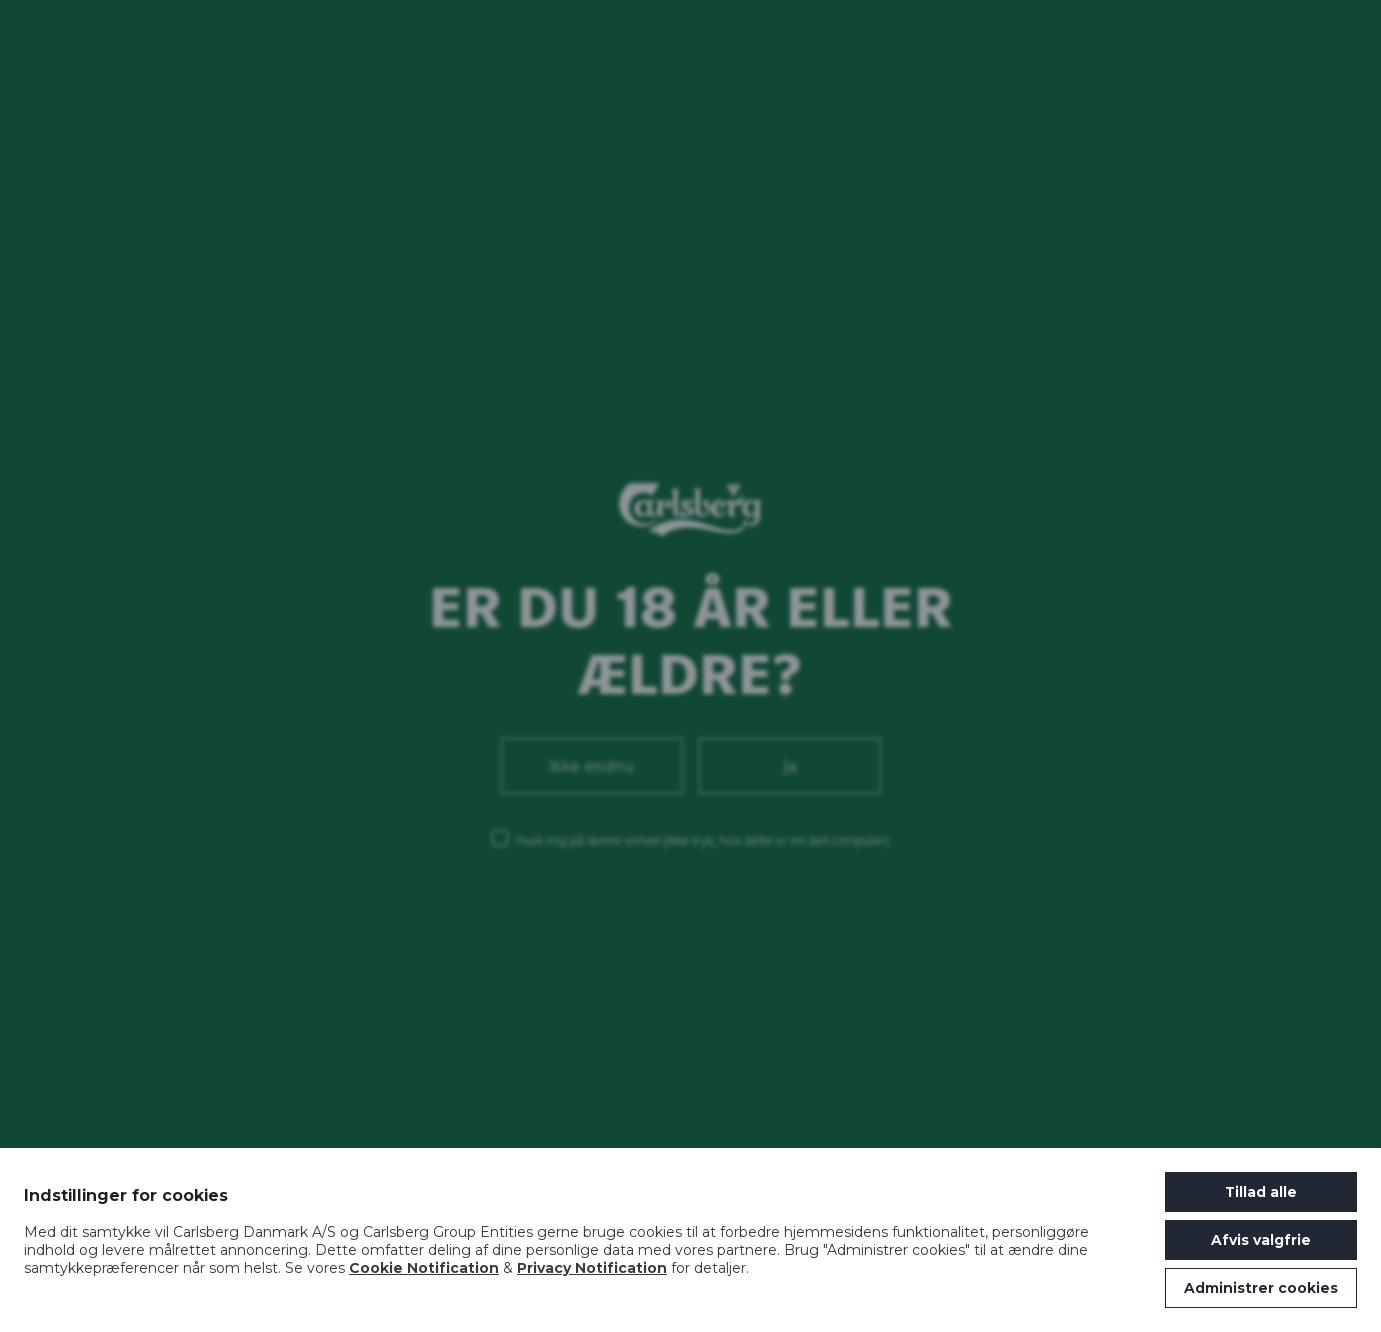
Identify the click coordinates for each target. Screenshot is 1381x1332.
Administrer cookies (1261, 1288)
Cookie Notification (424, 1268)
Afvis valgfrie (1261, 1240)
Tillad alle (1261, 1192)
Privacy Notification (592, 1268)
